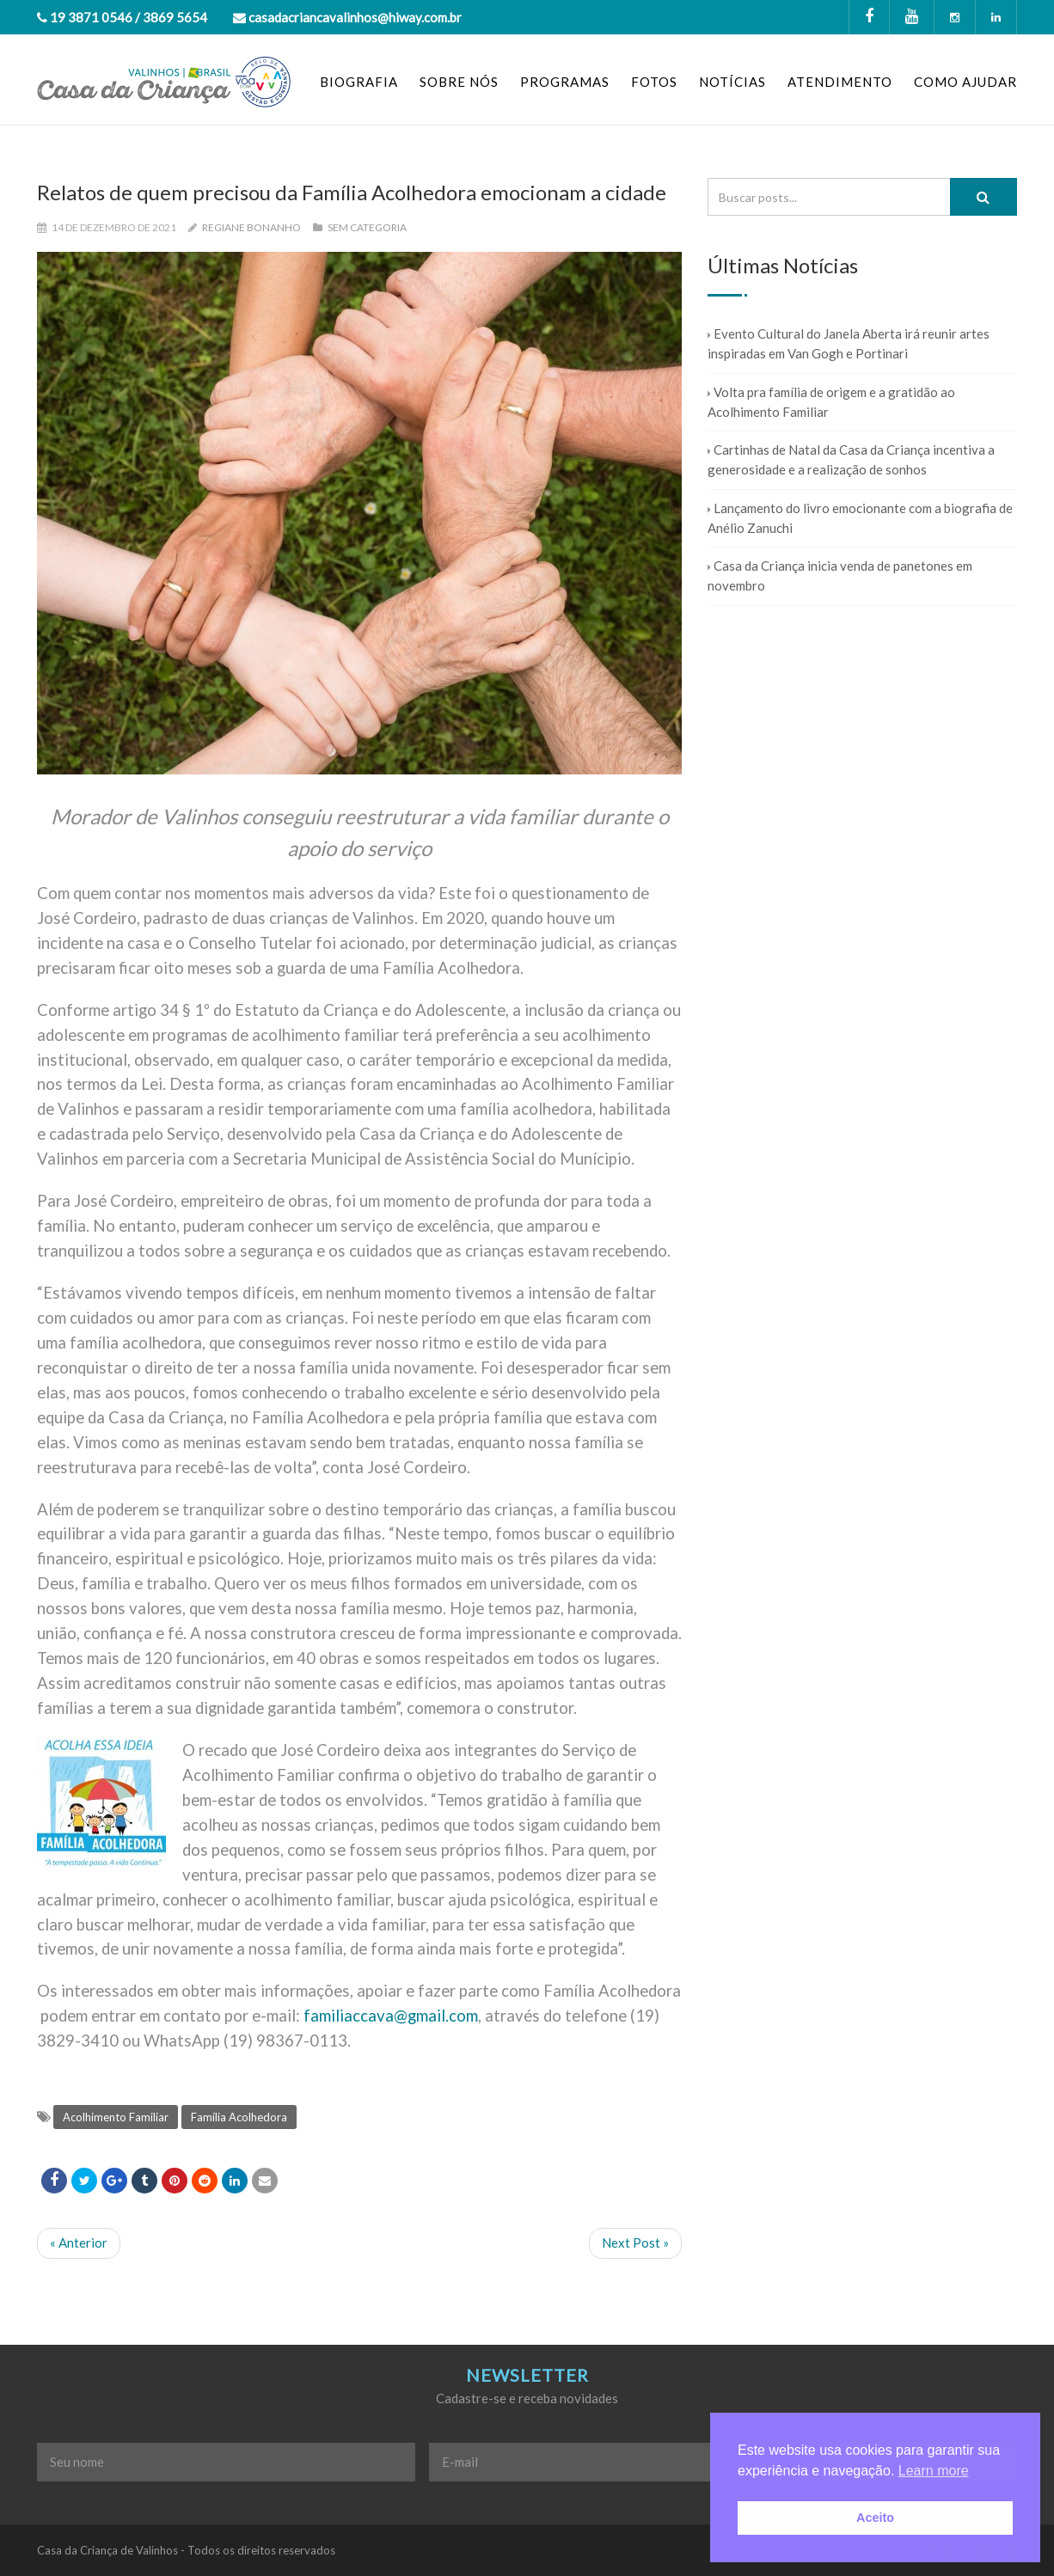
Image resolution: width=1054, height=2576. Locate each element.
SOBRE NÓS (459, 81)
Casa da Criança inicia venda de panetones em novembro (840, 575)
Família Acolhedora (239, 2117)
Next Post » (635, 2242)
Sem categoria (367, 227)
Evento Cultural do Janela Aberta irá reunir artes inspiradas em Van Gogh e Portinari (849, 343)
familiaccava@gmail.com (390, 2015)
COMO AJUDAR (965, 81)
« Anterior (78, 2242)
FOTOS (654, 81)
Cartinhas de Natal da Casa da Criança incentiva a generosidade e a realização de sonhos (851, 459)
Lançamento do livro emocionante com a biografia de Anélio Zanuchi (860, 517)
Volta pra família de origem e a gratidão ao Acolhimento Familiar (831, 401)
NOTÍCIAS (732, 81)
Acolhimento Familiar (116, 2117)
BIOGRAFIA (359, 81)
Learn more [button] (933, 2470)
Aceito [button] (875, 2517)
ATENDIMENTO (839, 81)
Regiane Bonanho (251, 227)
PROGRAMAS (565, 81)
